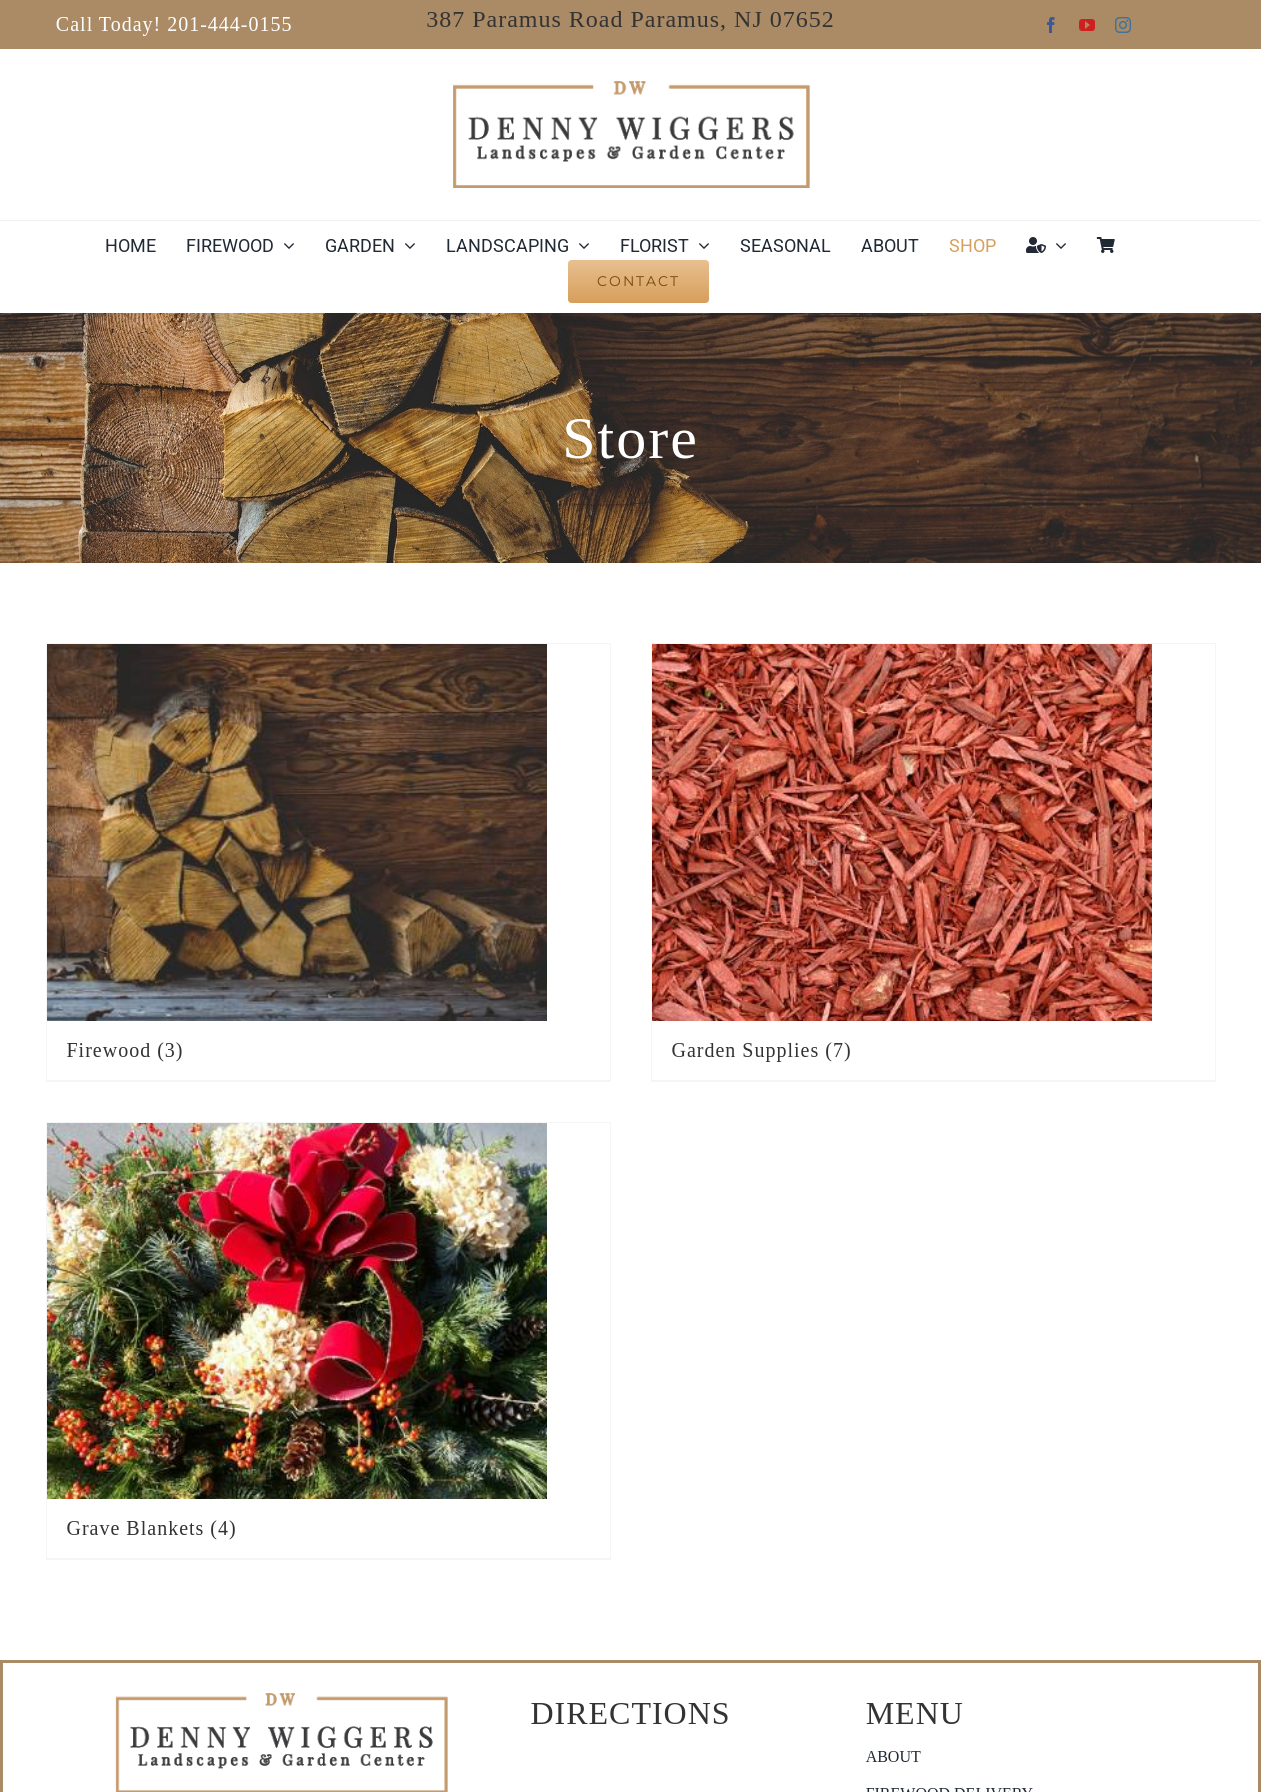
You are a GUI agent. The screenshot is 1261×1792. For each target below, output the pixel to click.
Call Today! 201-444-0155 (174, 24)
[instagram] (1123, 25)
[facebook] (1051, 25)
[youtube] (1087, 25)
